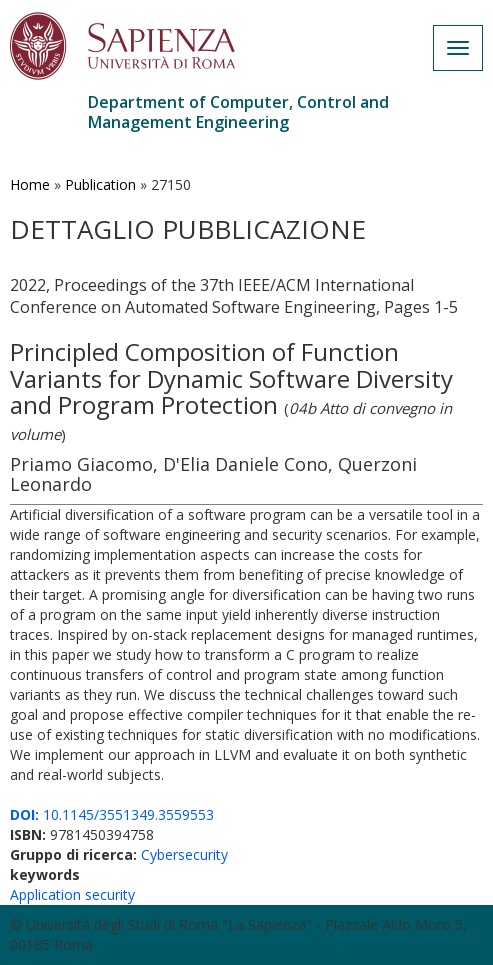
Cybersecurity (184, 854)
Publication (100, 184)
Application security (72, 894)
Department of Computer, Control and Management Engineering (238, 112)
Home (30, 184)
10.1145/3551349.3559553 (112, 814)
